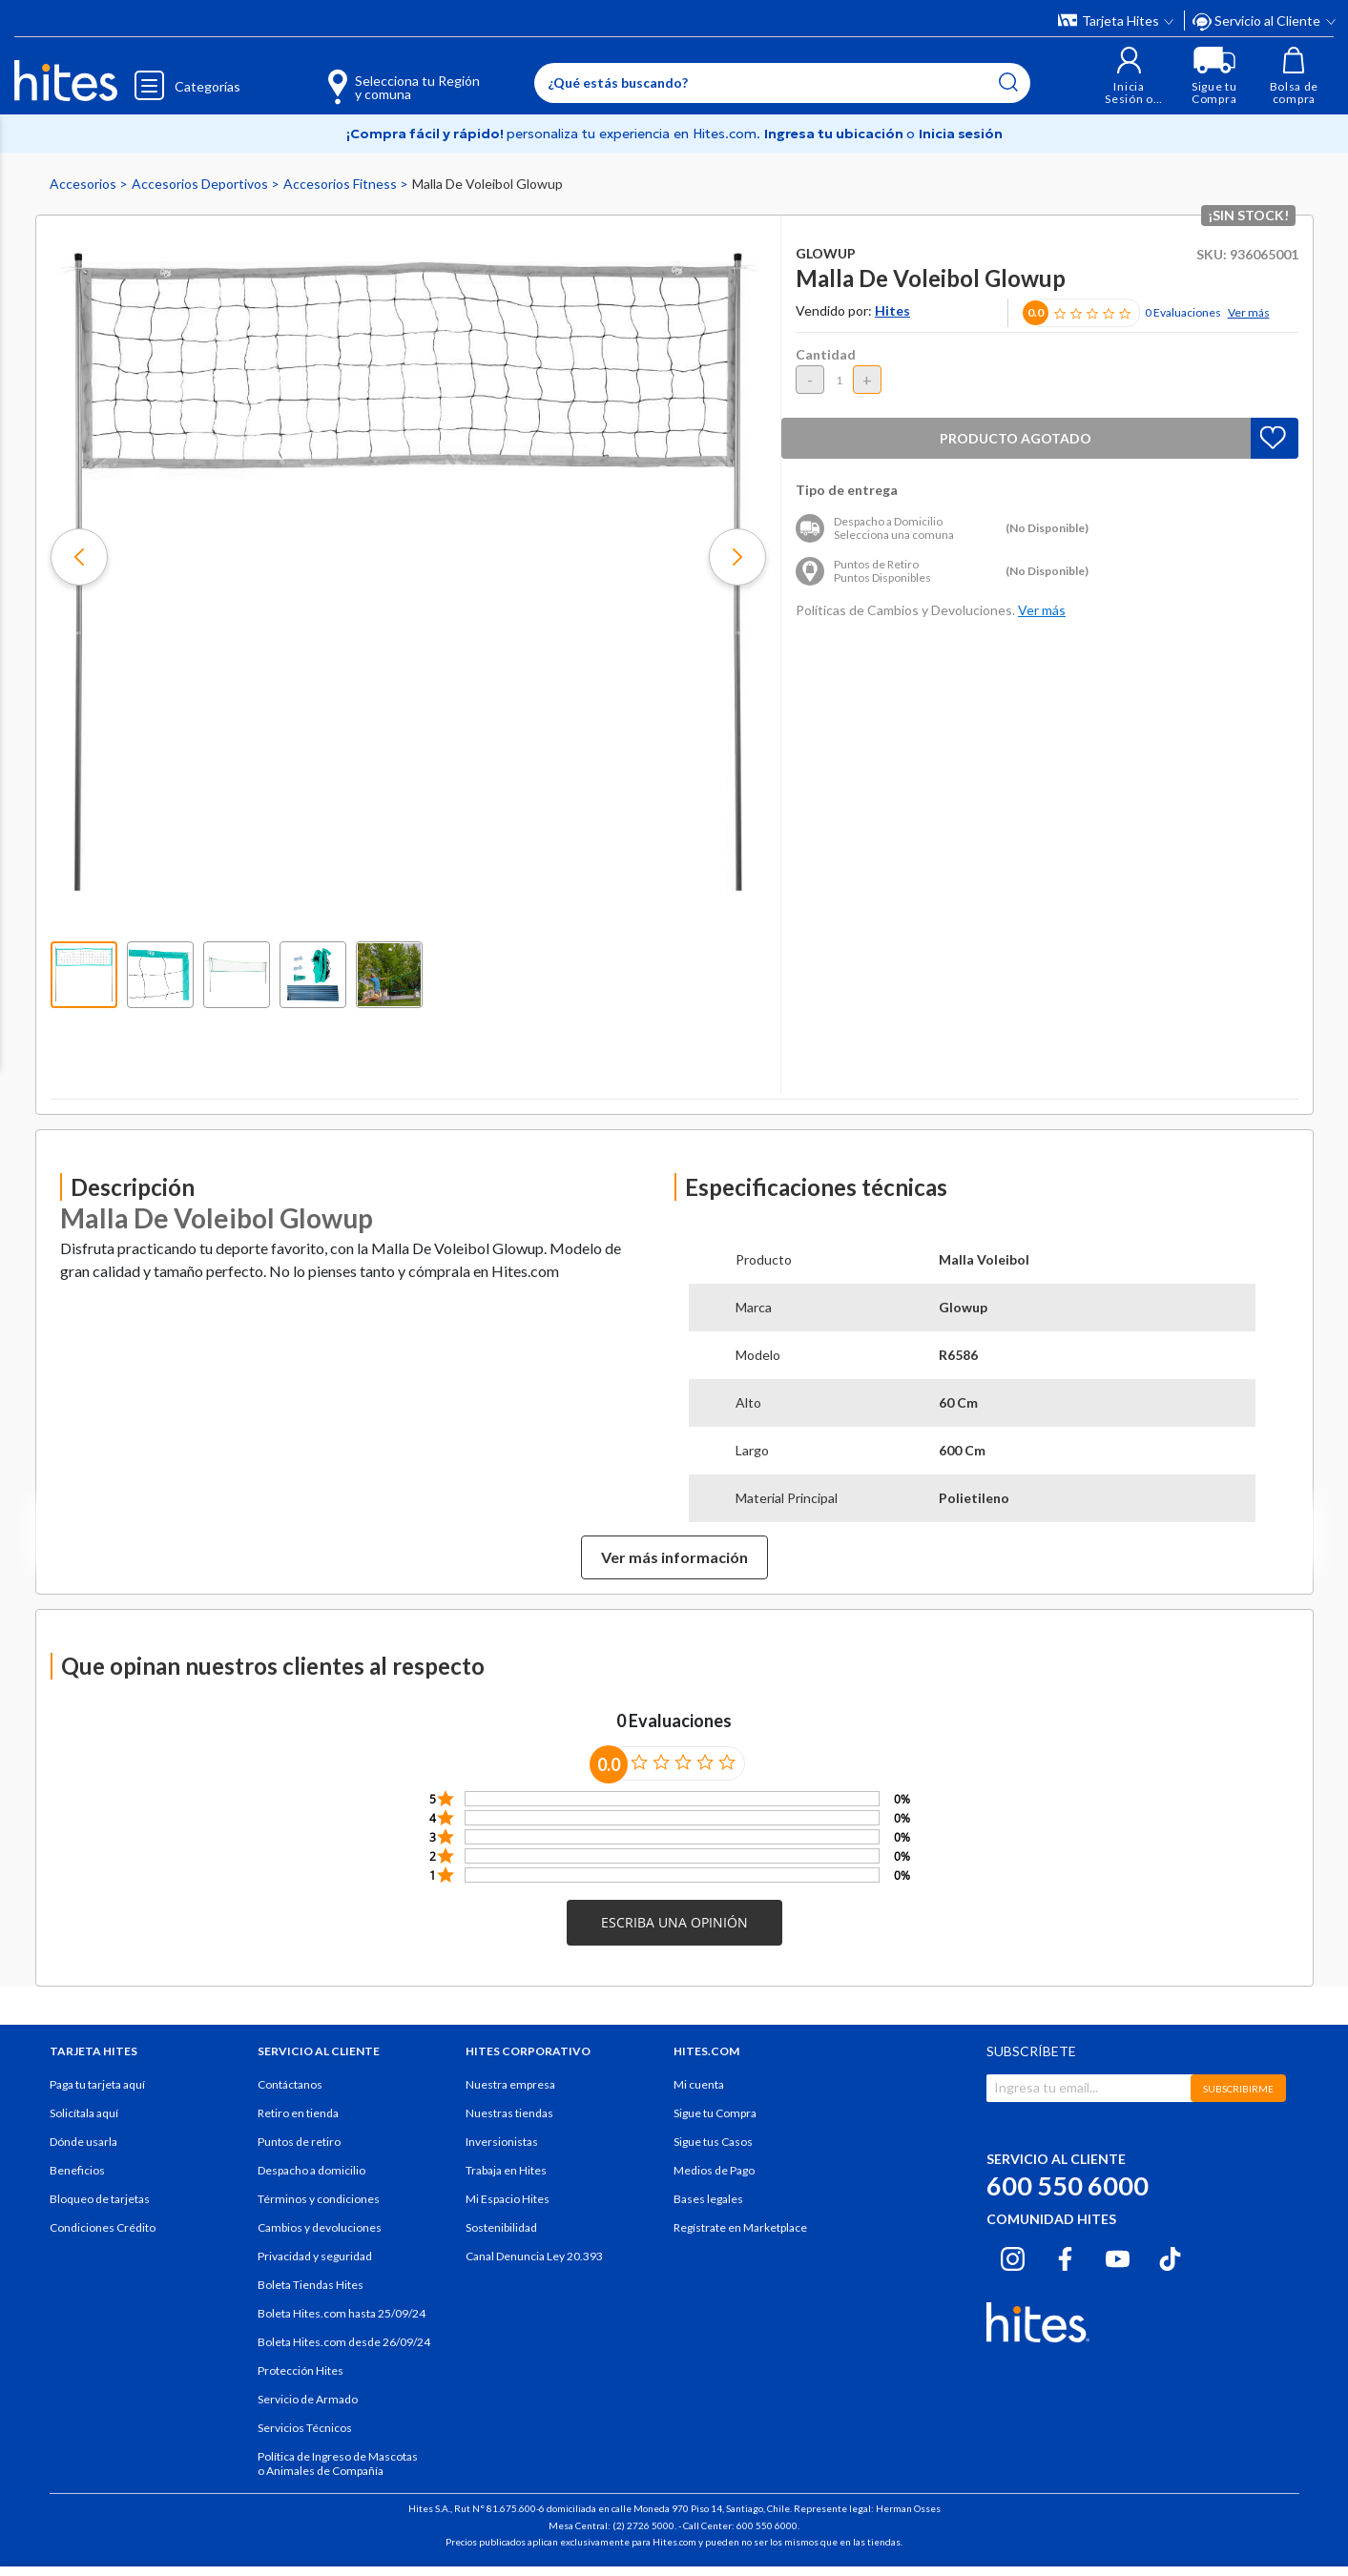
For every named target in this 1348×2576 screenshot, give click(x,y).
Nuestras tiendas (509, 2113)
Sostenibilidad (501, 2227)
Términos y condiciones (319, 2199)
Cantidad (826, 354)
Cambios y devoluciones (320, 2227)
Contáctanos (290, 2084)
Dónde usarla (83, 2141)
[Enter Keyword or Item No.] (781, 83)
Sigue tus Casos (713, 2141)
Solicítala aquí (84, 2113)
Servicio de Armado (308, 2399)
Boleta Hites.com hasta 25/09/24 (341, 2313)
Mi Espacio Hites (508, 2199)
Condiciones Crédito (103, 2227)
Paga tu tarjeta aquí (97, 2084)
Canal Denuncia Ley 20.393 (534, 2256)
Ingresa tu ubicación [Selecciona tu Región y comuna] (835, 133)
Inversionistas (502, 2141)
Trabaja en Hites (506, 2170)
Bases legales (708, 2199)
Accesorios (84, 183)
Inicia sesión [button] (961, 133)
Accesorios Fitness (341, 183)
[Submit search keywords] (1007, 82)
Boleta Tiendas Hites (310, 2284)
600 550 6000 (1067, 2185)
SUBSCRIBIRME (1238, 2088)
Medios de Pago (714, 2170)
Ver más (1249, 312)
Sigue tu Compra (715, 2113)
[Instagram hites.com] (1013, 2255)
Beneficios (77, 2170)
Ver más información (674, 1557)
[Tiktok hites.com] (1170, 2255)
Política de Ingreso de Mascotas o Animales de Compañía (338, 2463)
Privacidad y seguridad (315, 2256)
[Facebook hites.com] (1065, 2255)
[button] (1128, 76)
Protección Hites (300, 2370)
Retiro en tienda (298, 2113)
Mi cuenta (699, 2084)
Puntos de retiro (299, 2141)
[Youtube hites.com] (1118, 2255)
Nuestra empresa (510, 2084)
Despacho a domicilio (311, 2170)
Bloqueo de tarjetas (100, 2199)
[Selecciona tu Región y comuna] (375, 76)
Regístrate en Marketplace (740, 2227)
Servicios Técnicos (305, 2428)
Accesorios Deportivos (201, 183)
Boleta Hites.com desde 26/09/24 (344, 2342)
